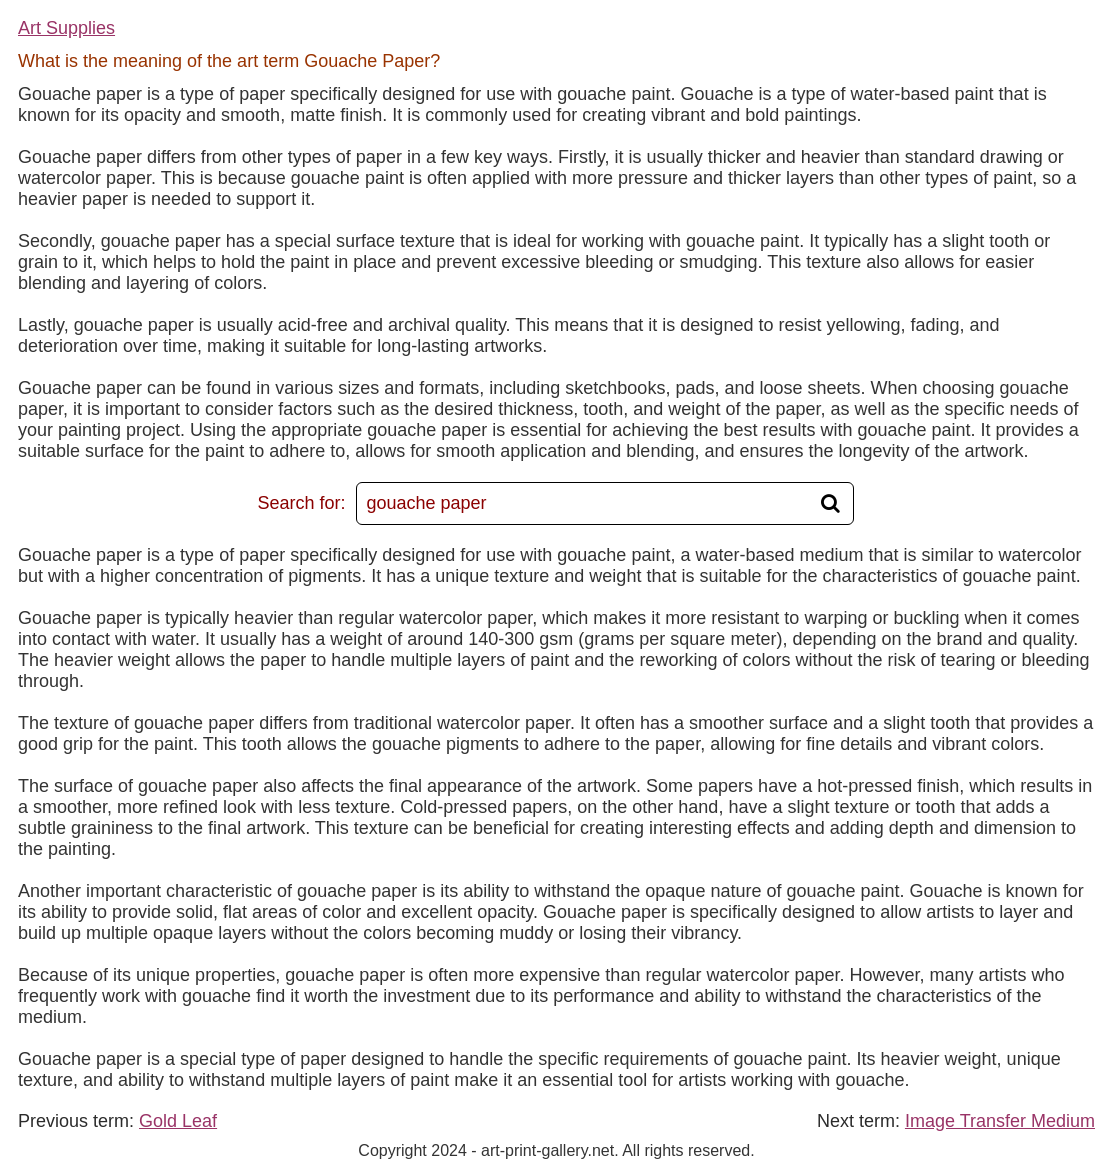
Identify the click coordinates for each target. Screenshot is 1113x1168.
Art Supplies (66, 28)
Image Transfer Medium (1000, 1121)
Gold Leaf (178, 1121)
